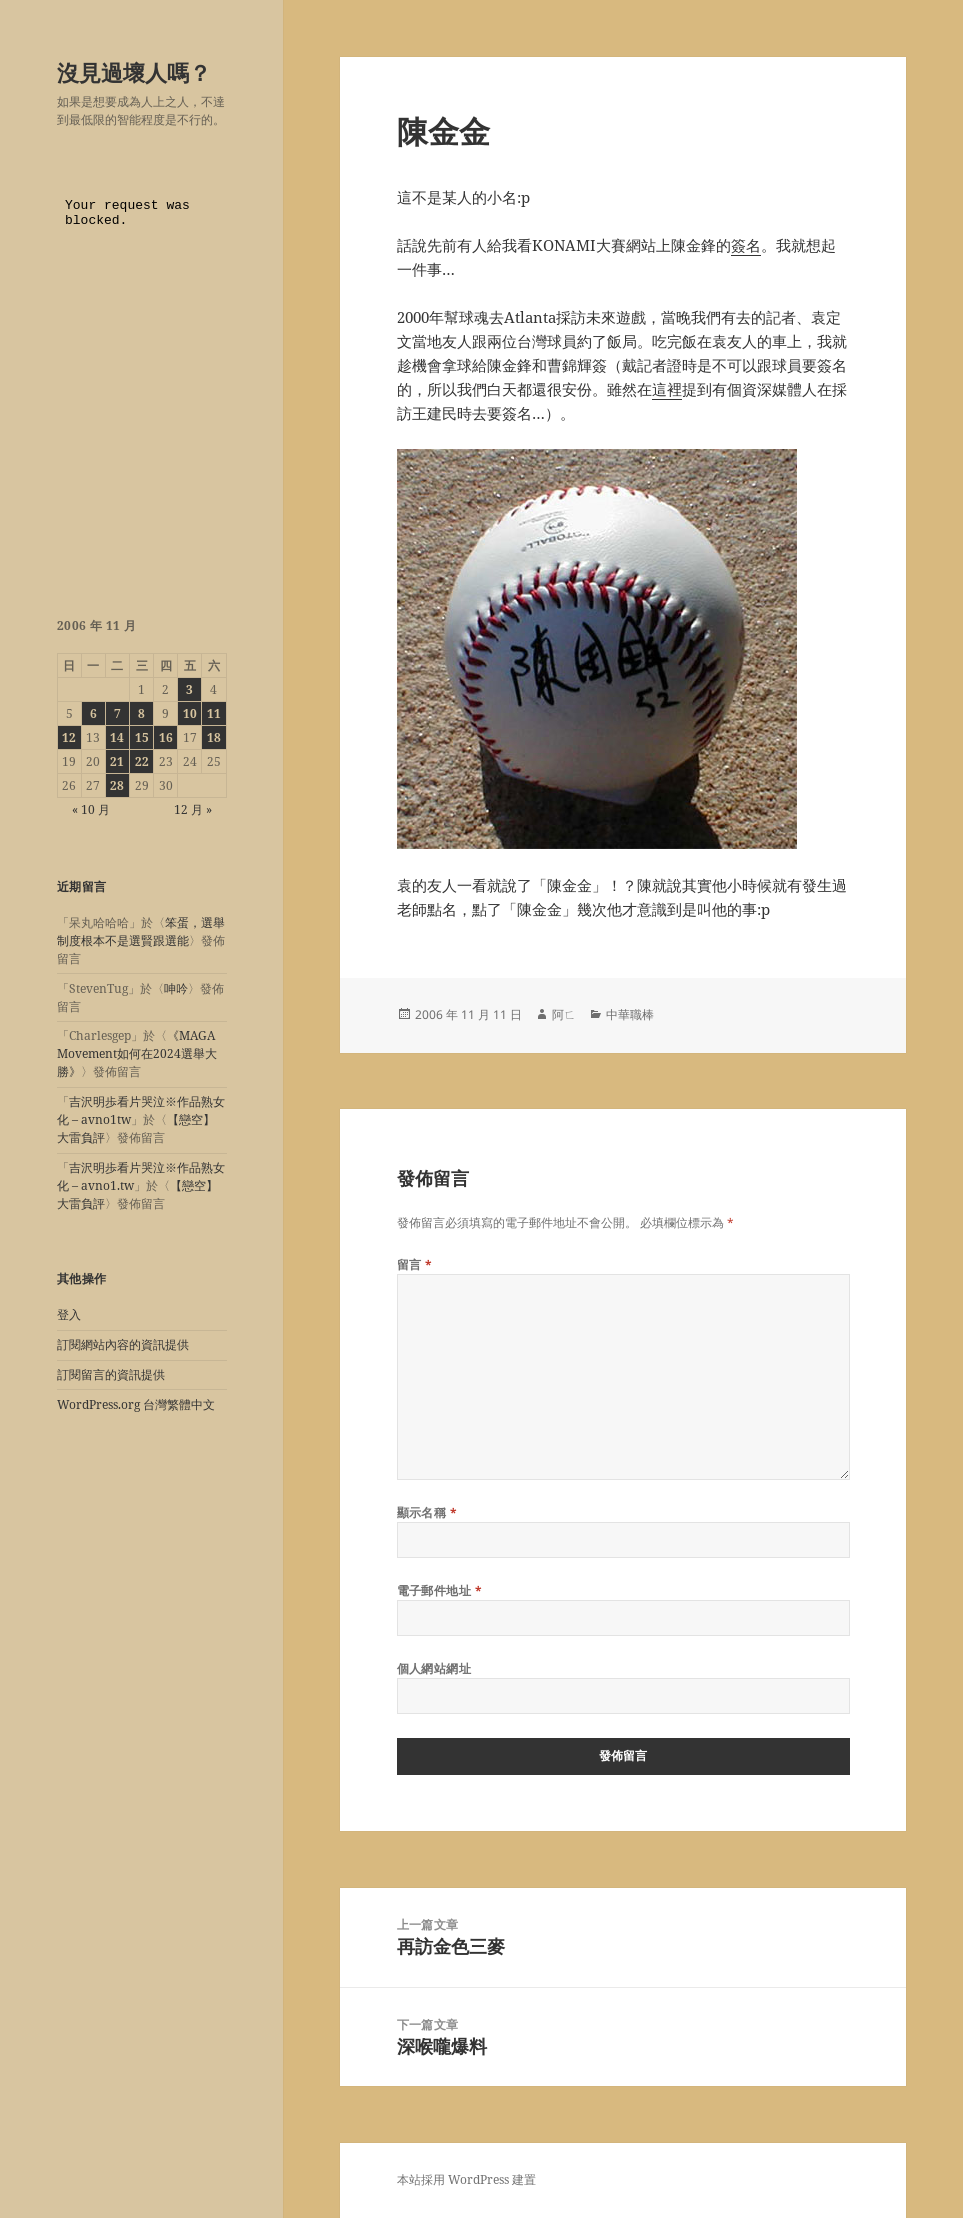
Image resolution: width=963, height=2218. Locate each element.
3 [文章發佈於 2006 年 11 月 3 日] (189, 689)
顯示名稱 (427, 1512)
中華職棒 (630, 1014)
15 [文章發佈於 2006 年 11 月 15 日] (142, 737)
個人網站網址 (434, 1668)
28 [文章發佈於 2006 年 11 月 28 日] (117, 785)
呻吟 (176, 988)
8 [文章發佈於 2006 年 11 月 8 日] (141, 713)
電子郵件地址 (440, 1590)
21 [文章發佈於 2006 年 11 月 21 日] (117, 761)
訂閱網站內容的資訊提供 (123, 1344)
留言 (415, 1264)
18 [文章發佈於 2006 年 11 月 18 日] (214, 737)
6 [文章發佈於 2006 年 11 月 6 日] (93, 713)
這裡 (667, 389)
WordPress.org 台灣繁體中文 (136, 1404)
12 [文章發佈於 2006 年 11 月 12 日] (69, 737)
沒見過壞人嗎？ (134, 72)
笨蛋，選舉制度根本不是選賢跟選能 (141, 931)
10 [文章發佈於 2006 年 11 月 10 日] (190, 713)
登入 (69, 1314)
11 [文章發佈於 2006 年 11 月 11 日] (214, 713)
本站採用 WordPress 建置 (466, 2179)
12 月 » (193, 809)
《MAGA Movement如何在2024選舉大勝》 (137, 1053)
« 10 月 (91, 809)
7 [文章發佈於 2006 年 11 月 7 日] (117, 713)
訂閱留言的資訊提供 (111, 1374)
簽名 (746, 245)
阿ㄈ (564, 1014)
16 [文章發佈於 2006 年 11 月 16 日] (166, 737)
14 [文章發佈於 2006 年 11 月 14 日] (117, 737)
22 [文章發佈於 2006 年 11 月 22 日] (142, 761)
